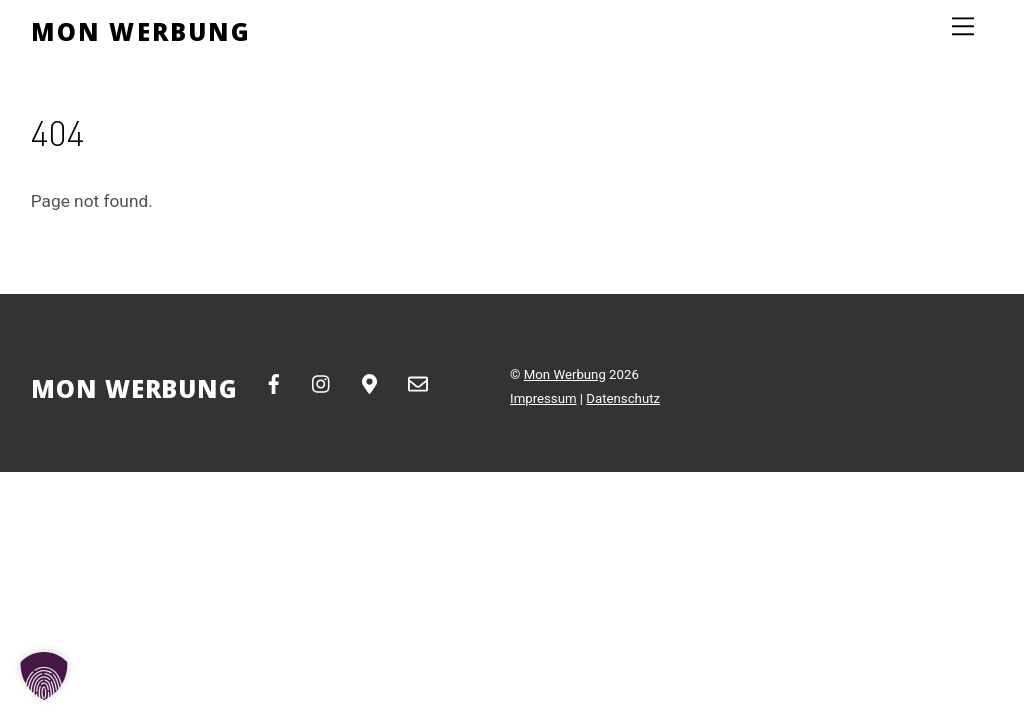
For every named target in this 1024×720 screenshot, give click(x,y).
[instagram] (322, 382)
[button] (44, 676)
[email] (418, 382)
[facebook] (274, 382)
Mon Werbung (565, 374)
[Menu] (963, 26)
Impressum (543, 398)
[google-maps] (370, 382)
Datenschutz (623, 398)
